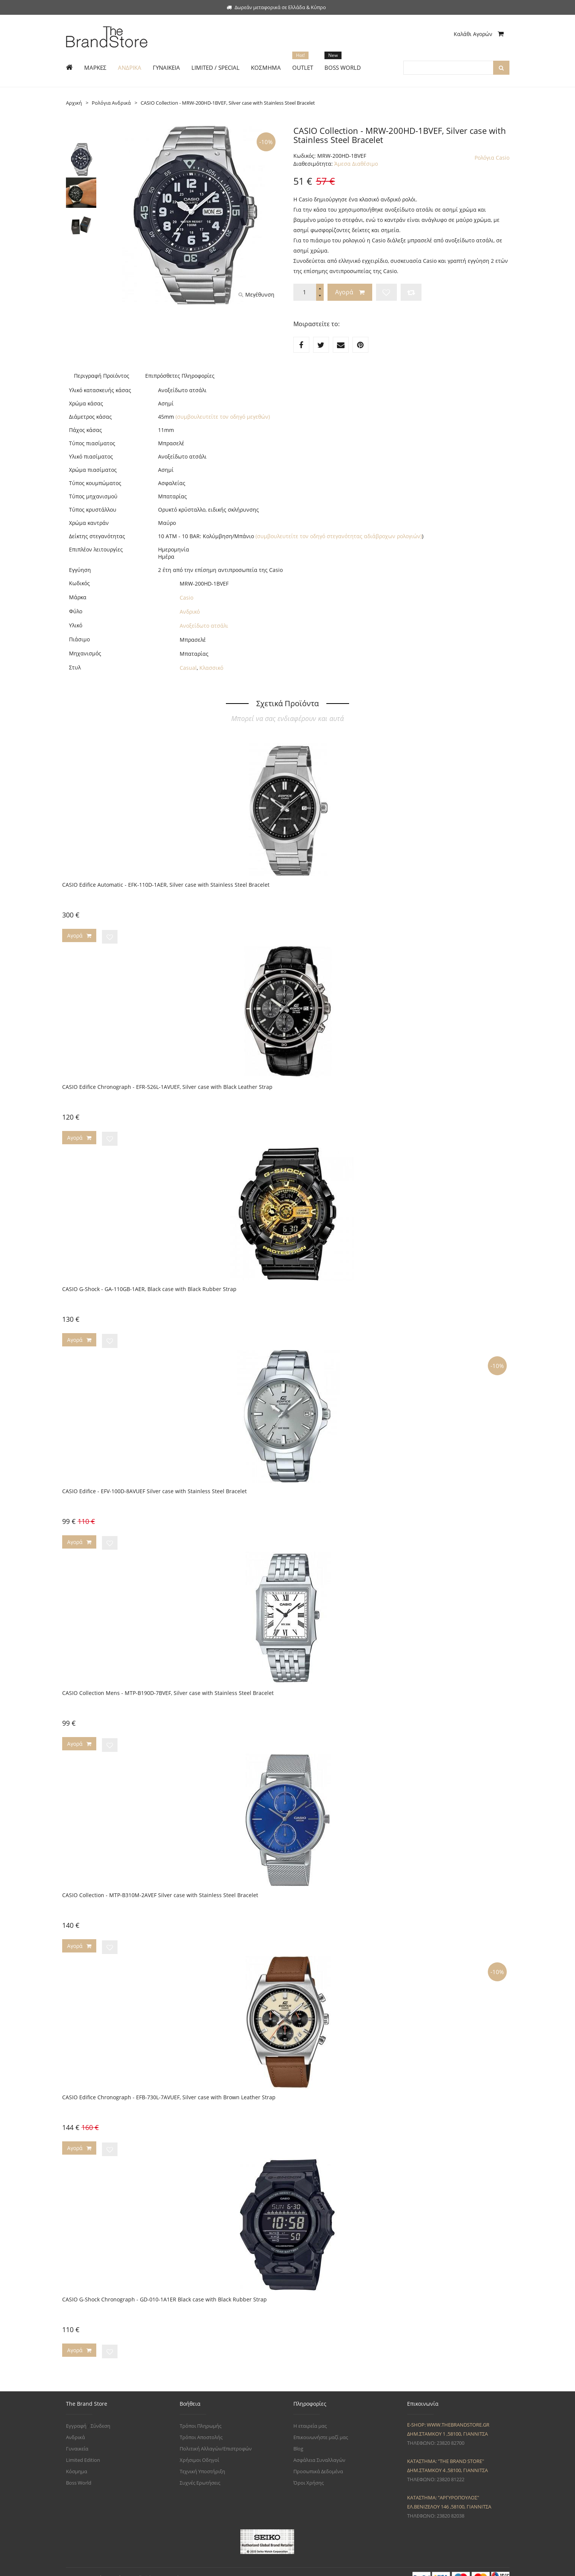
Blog (298, 2436)
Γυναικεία (77, 2436)
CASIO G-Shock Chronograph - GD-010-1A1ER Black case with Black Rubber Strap (164, 2289)
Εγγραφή (76, 2414)
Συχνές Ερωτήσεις (200, 2471)
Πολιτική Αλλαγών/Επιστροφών (216, 2436)
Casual (188, 667)
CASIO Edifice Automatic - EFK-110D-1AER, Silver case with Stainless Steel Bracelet (165, 884)
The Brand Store (115, 2565)
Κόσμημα (76, 2459)
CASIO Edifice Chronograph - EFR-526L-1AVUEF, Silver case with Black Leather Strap (167, 1085)
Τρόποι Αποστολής (201, 2425)
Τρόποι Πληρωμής (200, 2414)
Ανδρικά (75, 2425)
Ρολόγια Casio (492, 157)
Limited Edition (83, 2448)
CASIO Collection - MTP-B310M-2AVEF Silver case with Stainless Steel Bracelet (160, 1887)
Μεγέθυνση (256, 294)
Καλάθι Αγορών (479, 34)
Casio (186, 597)
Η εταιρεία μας (310, 2414)
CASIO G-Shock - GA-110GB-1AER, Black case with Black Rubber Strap (149, 1286)
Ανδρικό (190, 611)
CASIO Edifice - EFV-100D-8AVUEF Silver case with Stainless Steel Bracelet (154, 1486)
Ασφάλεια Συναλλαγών (319, 2448)
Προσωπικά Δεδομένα (318, 2459)
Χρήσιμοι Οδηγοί (199, 2448)
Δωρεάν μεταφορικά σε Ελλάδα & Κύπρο (276, 7)
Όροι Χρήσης (308, 2471)
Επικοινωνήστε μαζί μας (320, 2425)
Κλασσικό (211, 667)
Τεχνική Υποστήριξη (202, 2459)
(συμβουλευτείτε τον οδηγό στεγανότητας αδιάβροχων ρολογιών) (338, 536)
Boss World (78, 2471)
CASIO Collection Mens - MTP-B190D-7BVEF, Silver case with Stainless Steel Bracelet (168, 1687)
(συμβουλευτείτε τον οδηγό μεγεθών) (222, 416)
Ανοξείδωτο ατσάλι (204, 625)
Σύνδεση (100, 2414)
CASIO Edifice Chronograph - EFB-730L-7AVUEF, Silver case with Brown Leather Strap (169, 2088)
